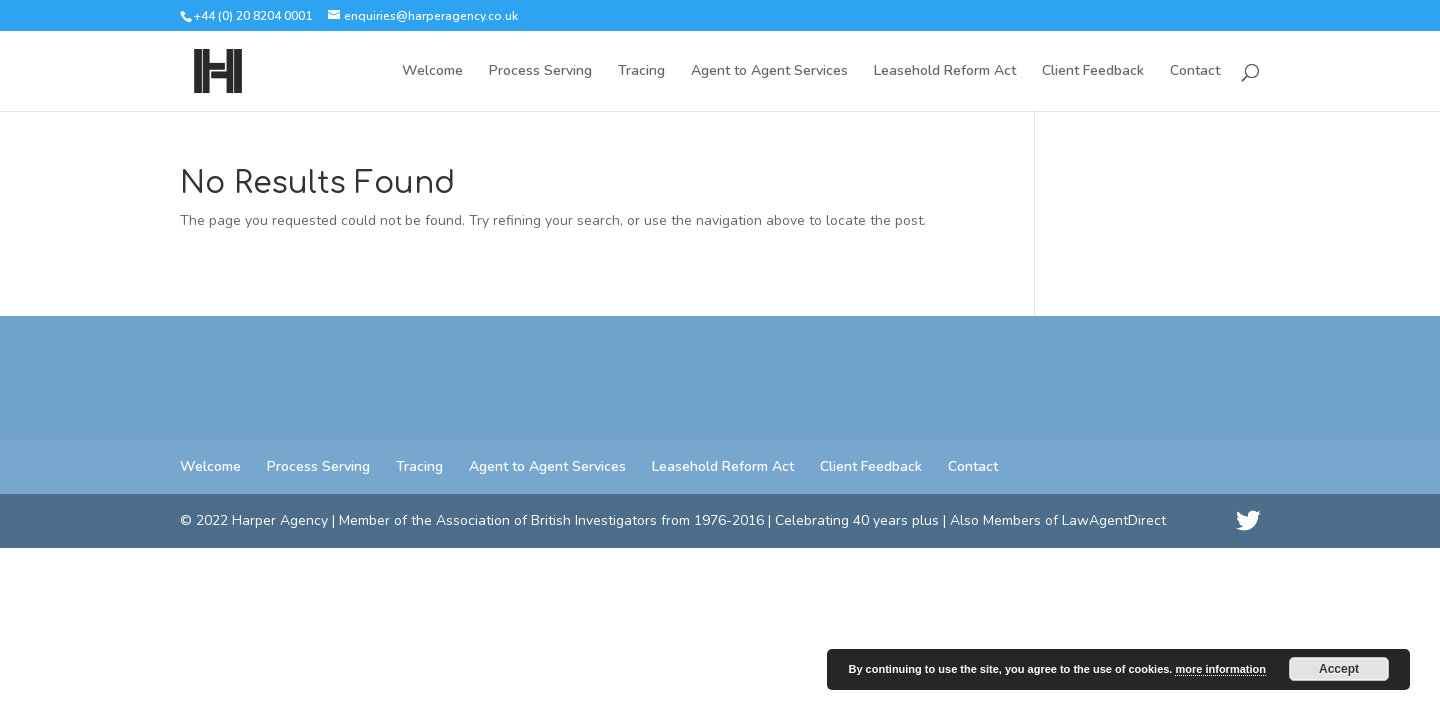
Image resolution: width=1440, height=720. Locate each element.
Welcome (432, 72)
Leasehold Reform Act (945, 72)
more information (1220, 669)
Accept (1339, 669)
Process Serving (540, 72)
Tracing (641, 72)
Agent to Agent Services (769, 72)
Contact (1195, 72)
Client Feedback (1093, 72)
